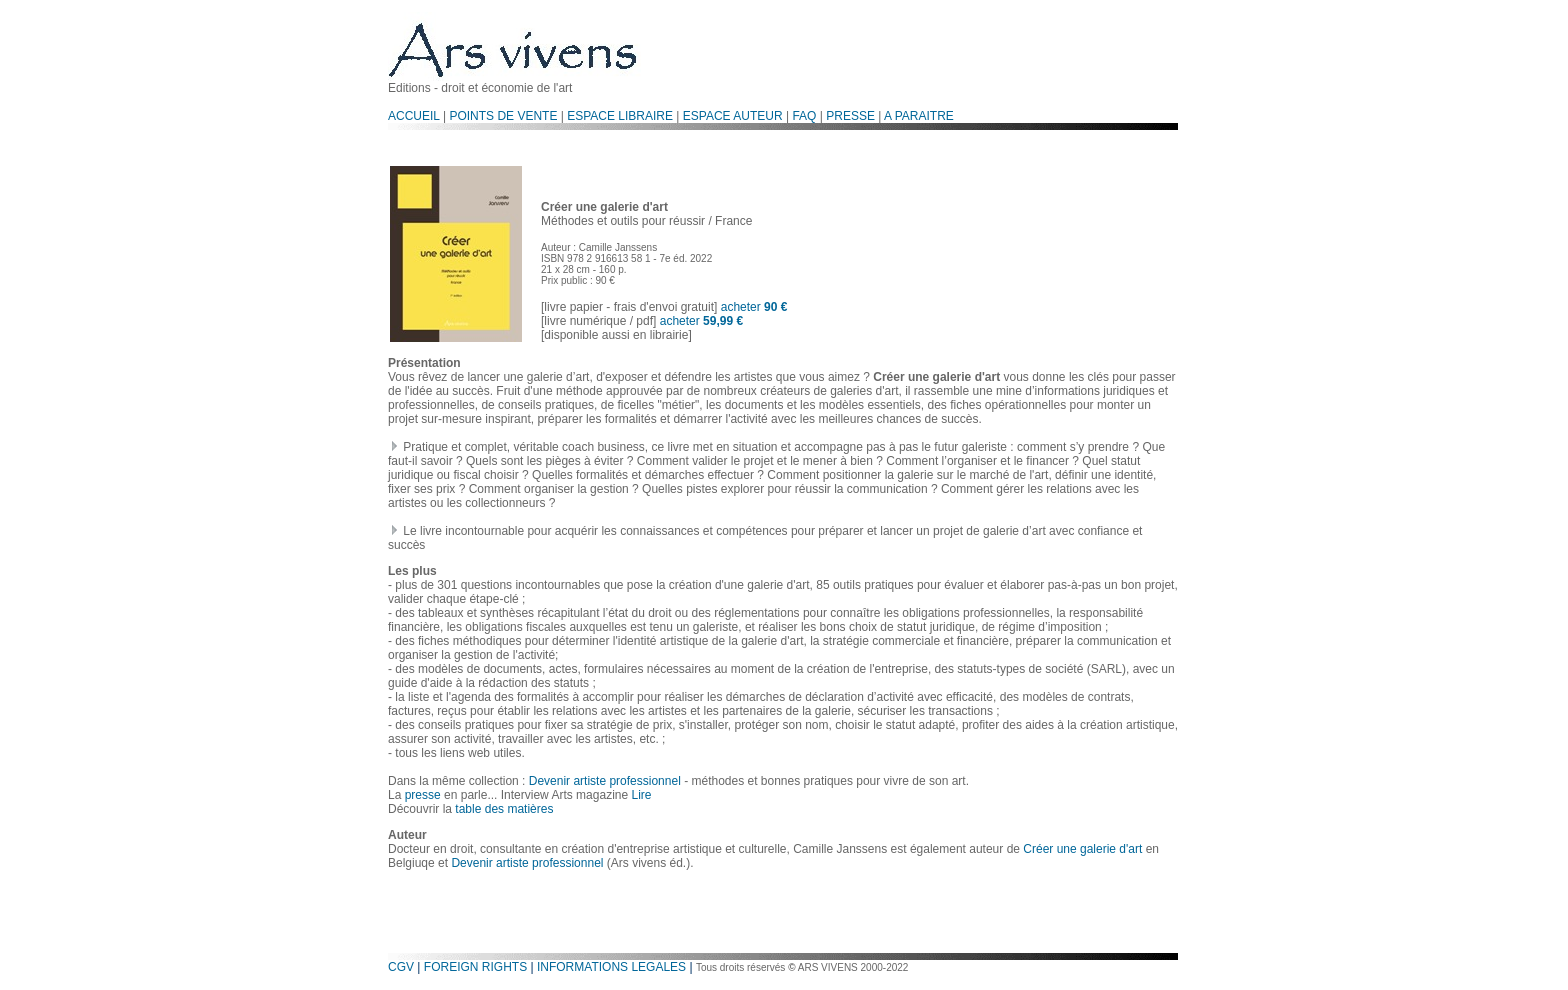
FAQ (804, 116)
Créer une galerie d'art (1082, 849)
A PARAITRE (919, 116)
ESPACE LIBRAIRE (620, 116)
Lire (641, 795)
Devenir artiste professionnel (605, 781)
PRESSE (850, 116)
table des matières (504, 809)
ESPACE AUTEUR (733, 116)
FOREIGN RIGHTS (475, 967)
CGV (401, 967)
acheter (754, 307)
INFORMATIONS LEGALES (611, 967)
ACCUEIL (414, 116)
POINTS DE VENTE (503, 116)
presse (423, 795)
